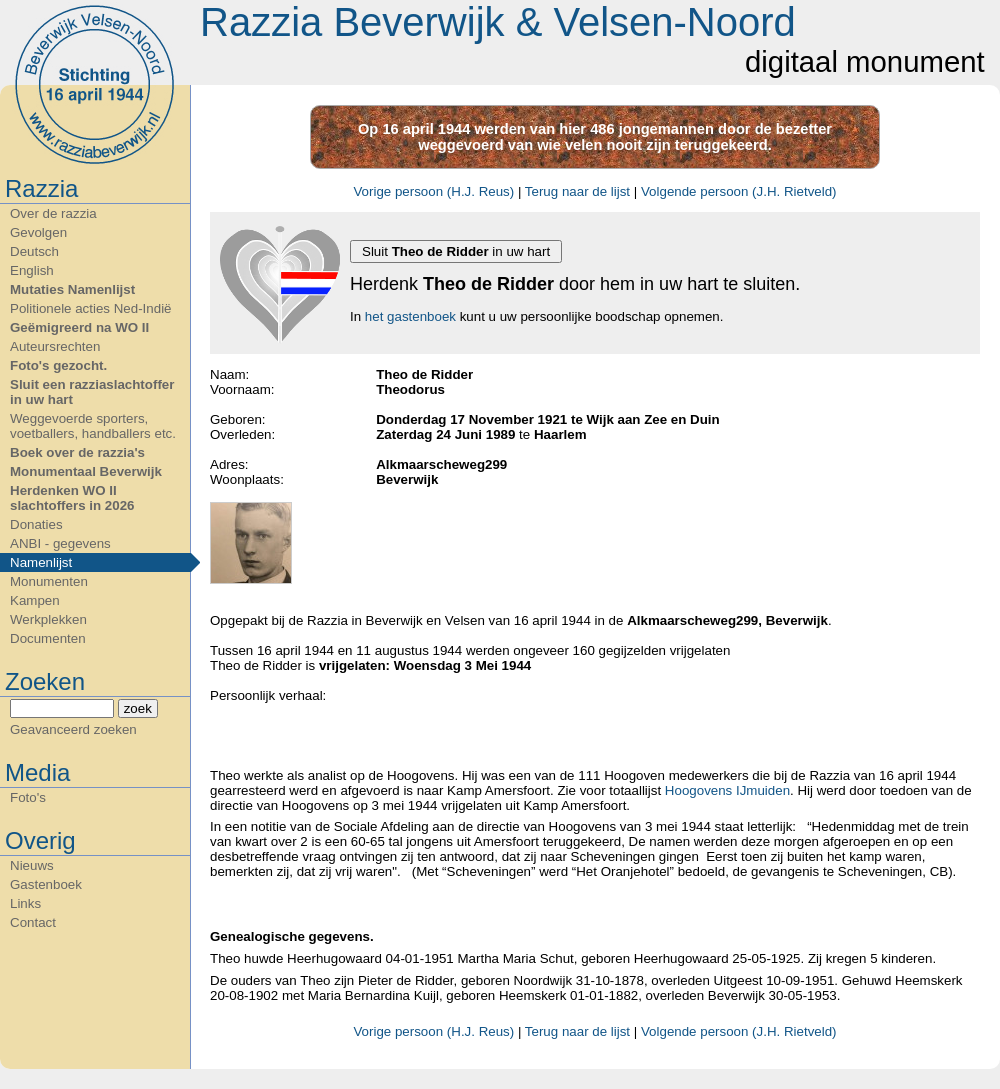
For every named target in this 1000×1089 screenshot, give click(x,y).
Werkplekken (48, 619)
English (32, 270)
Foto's (28, 797)
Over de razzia (53, 213)
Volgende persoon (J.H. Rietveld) (739, 191)
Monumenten (49, 581)
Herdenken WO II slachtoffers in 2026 (72, 498)
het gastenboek (410, 316)
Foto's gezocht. (58, 365)
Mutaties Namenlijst (72, 289)
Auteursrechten (55, 346)
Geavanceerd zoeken (73, 729)
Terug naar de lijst (577, 191)
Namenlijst (41, 562)
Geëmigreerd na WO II (79, 327)
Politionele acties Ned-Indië (91, 308)
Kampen (35, 600)
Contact (33, 922)
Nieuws (32, 865)
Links (25, 903)
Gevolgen (38, 232)
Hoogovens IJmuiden (727, 790)
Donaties (36, 524)
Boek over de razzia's (77, 452)
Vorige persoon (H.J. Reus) (433, 191)
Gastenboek (46, 884)
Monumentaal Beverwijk (86, 471)
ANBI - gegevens (60, 543)
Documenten (48, 638)
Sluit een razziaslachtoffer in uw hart (92, 392)
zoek (138, 708)
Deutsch (34, 251)
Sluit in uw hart (456, 251)
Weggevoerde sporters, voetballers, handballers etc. (93, 426)
